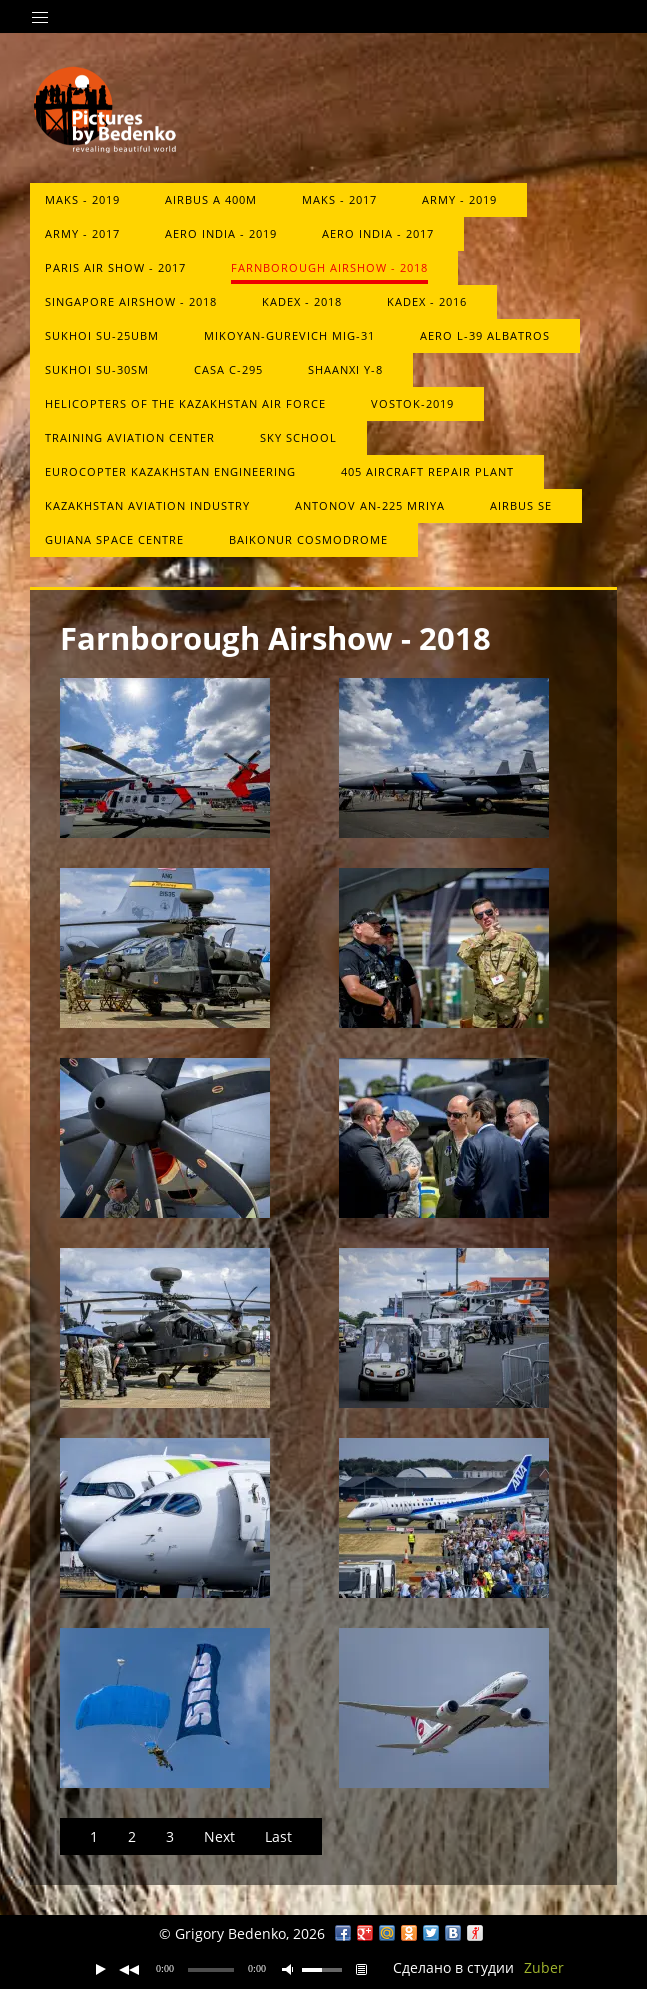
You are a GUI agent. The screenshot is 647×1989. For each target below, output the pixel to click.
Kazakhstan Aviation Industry (147, 505)
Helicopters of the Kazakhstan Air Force (185, 403)
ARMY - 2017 (82, 233)
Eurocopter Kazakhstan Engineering (170, 471)
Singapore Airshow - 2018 (131, 301)
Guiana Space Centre (114, 539)
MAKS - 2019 (82, 199)
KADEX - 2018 (302, 301)
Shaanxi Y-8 (345, 369)
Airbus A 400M (211, 199)
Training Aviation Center (130, 437)
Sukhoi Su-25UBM (102, 335)
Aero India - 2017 (378, 233)
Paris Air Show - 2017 (115, 267)
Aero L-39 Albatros (485, 335)
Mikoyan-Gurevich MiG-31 (289, 335)
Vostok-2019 (412, 403)
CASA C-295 (228, 369)
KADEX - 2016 (427, 301)
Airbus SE (521, 505)
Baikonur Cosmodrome (308, 539)
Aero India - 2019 (221, 233)
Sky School (298, 437)
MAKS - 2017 (339, 199)
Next (219, 1836)
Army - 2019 (459, 199)
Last (278, 1836)
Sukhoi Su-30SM (97, 369)
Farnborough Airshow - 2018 (329, 267)
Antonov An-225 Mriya (370, 505)
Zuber (544, 1967)
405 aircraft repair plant (427, 471)
